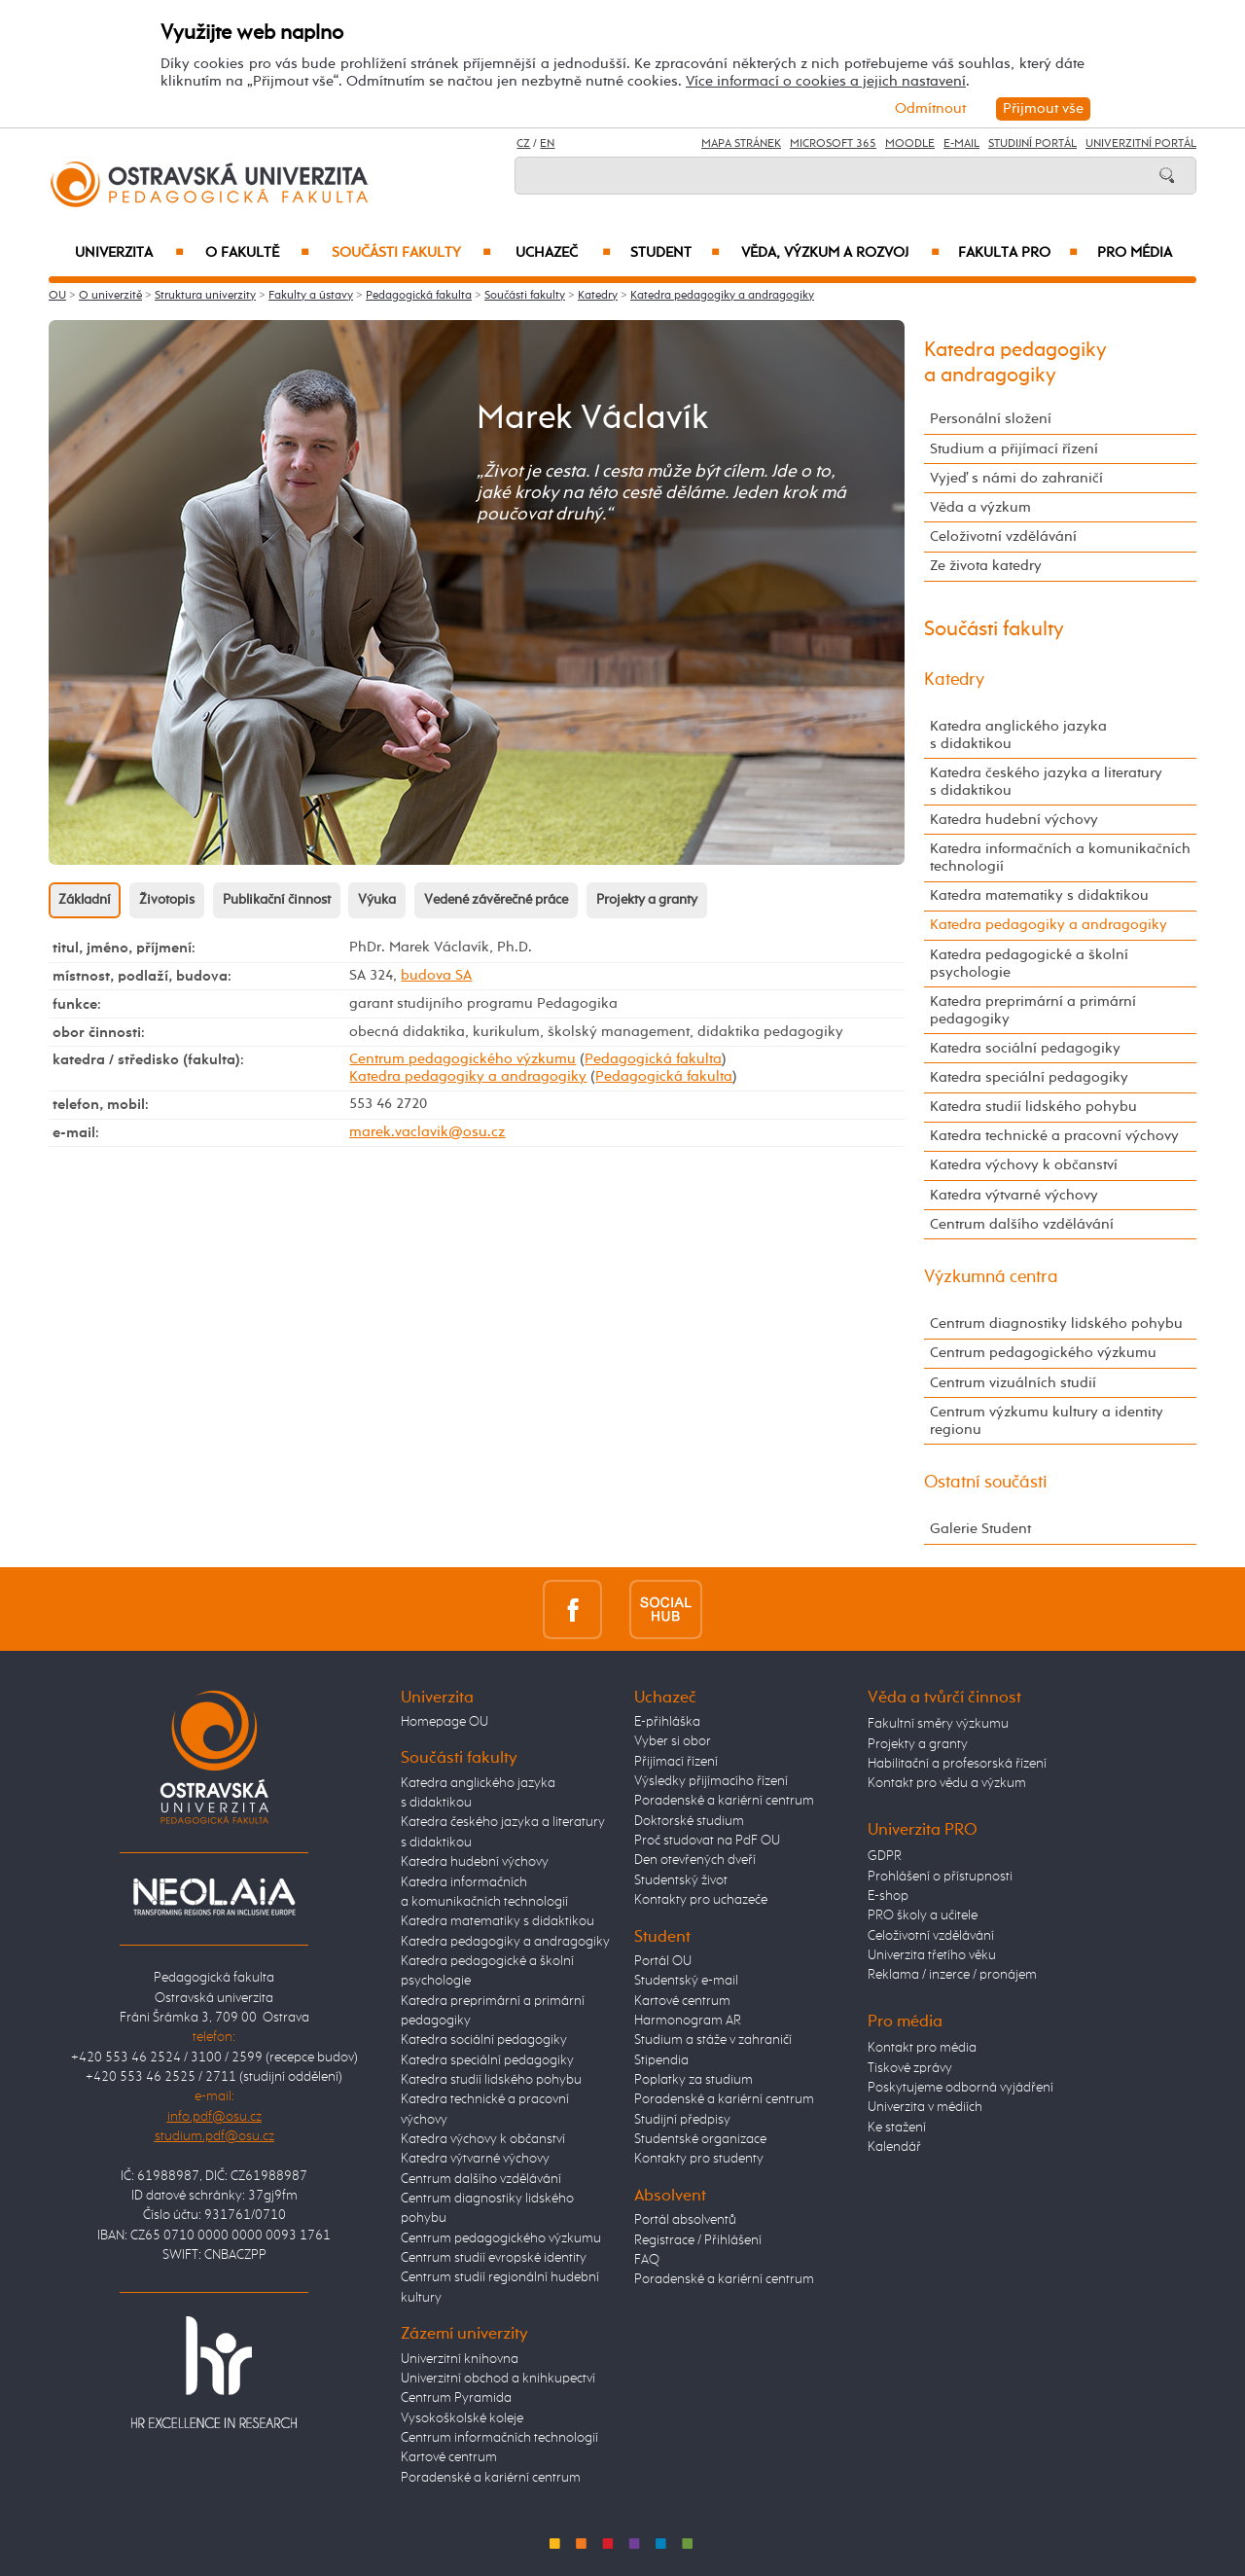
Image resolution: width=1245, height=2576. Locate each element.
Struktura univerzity (205, 296)
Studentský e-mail (686, 1980)
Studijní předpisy (682, 2120)
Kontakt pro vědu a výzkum (947, 1783)
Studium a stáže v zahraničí (713, 2040)
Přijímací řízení (676, 1762)
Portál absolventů (685, 2220)
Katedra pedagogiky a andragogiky (722, 296)
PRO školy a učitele (923, 1915)
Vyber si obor (672, 1741)
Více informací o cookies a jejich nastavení (826, 81)
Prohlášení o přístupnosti (940, 1876)
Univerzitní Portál (1140, 144)
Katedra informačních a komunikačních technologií (1060, 857)
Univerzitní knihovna (459, 2359)
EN (547, 144)
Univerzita (129, 253)
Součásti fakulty (411, 253)
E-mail (961, 144)
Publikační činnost (277, 900)
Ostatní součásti (986, 1482)
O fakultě (257, 253)
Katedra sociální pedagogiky (1025, 1048)
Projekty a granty (646, 900)
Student (675, 253)
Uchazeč (563, 253)
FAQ (646, 2260)
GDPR (885, 1856)
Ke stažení (897, 2127)
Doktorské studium (689, 1821)
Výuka (377, 900)
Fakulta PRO (1018, 253)
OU (57, 296)
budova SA (436, 975)
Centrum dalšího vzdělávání (1022, 1224)
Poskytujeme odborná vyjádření (960, 2087)
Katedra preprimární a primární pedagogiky (1033, 1010)
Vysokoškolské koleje (462, 2418)
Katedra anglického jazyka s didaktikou (1018, 735)
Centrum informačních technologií (499, 2438)
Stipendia (661, 2060)
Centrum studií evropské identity (494, 2258)
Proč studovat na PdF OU (707, 1840)
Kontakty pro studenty (699, 2158)
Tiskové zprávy (910, 2068)
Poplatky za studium (693, 2080)
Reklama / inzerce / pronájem (952, 1975)
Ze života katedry (986, 565)
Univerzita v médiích (925, 2107)
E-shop (888, 1896)
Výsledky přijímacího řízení (711, 1781)
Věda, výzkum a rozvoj (840, 253)
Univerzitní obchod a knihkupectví (498, 2378)
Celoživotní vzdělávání (1003, 536)
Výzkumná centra (991, 1277)
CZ (523, 144)
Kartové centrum (449, 2457)
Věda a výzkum (980, 507)
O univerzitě (110, 296)
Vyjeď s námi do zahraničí (1016, 478)
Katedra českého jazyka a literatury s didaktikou (1046, 782)
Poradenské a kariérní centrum (491, 2478)
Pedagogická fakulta (419, 296)
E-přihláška (667, 1722)
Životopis (167, 900)
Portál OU (663, 1961)
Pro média (1134, 253)
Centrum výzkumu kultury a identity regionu (1046, 1421)
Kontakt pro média (922, 2048)
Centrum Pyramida (456, 2398)
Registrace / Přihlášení (698, 2240)
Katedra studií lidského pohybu (1033, 1106)
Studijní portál (1032, 144)
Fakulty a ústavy (310, 296)
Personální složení (990, 418)
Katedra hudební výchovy (1014, 819)
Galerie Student (980, 1528)
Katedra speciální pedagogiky (1029, 1077)
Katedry (598, 296)
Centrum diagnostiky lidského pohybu (1056, 1323)
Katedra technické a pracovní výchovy (1054, 1135)
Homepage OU (444, 1722)
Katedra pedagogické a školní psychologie (1029, 964)
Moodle (910, 144)
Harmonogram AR (687, 2020)
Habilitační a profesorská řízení (957, 1764)
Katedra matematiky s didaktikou (1039, 895)
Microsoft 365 (833, 144)
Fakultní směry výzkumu (938, 1724)
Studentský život (681, 1880)
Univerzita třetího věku (932, 1955)
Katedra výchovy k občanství (1024, 1165)
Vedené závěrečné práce (496, 900)
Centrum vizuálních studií (1013, 1383)
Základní (84, 900)
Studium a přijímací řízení (1014, 449)
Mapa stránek (741, 144)
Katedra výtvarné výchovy (1014, 1195)
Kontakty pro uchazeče (700, 1900)
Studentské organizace (700, 2139)
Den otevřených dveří (695, 1860)
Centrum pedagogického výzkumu (462, 1059)
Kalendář (894, 2147)
